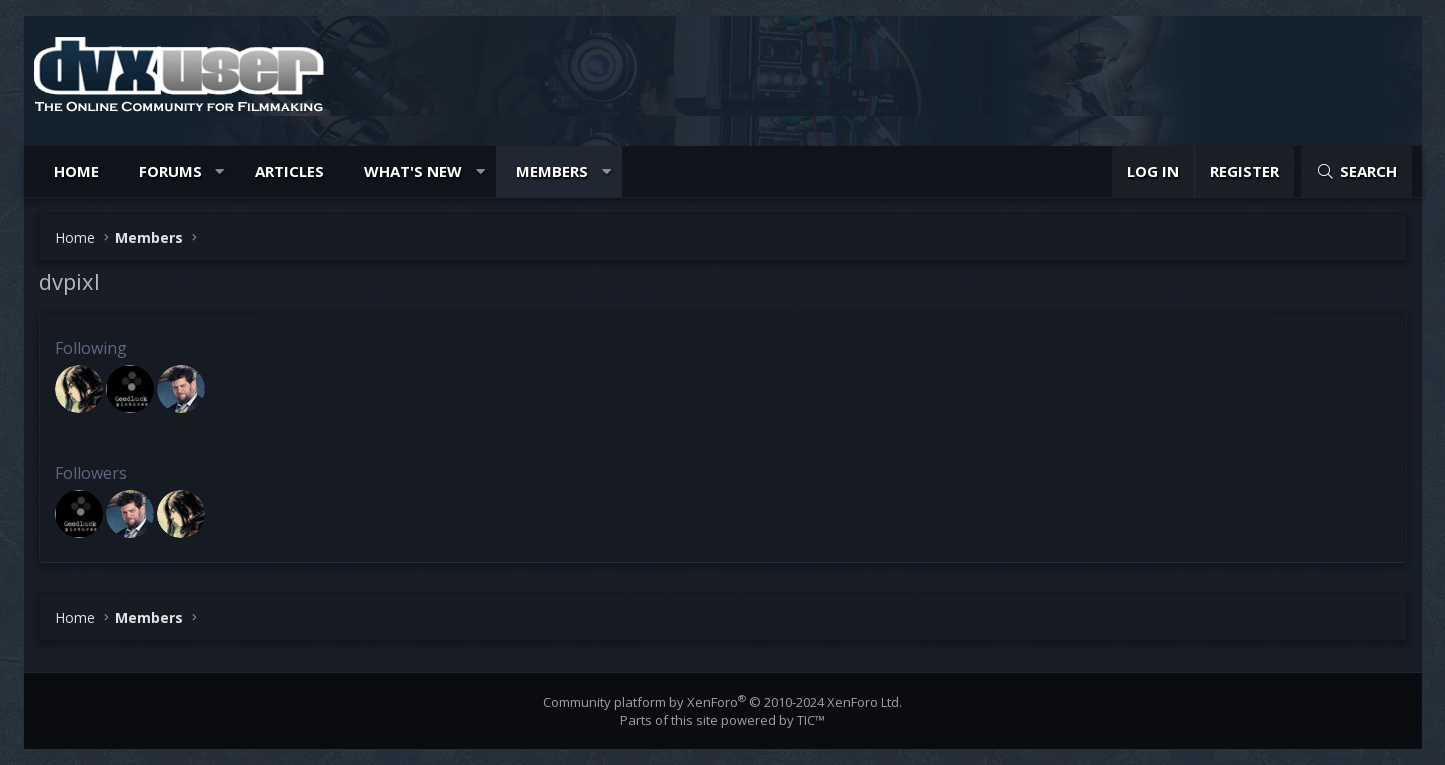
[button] (219, 171)
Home (76, 171)
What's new (413, 171)
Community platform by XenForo (722, 702)
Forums (170, 171)
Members (552, 171)
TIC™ (811, 720)
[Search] (1356, 171)
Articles (289, 171)
